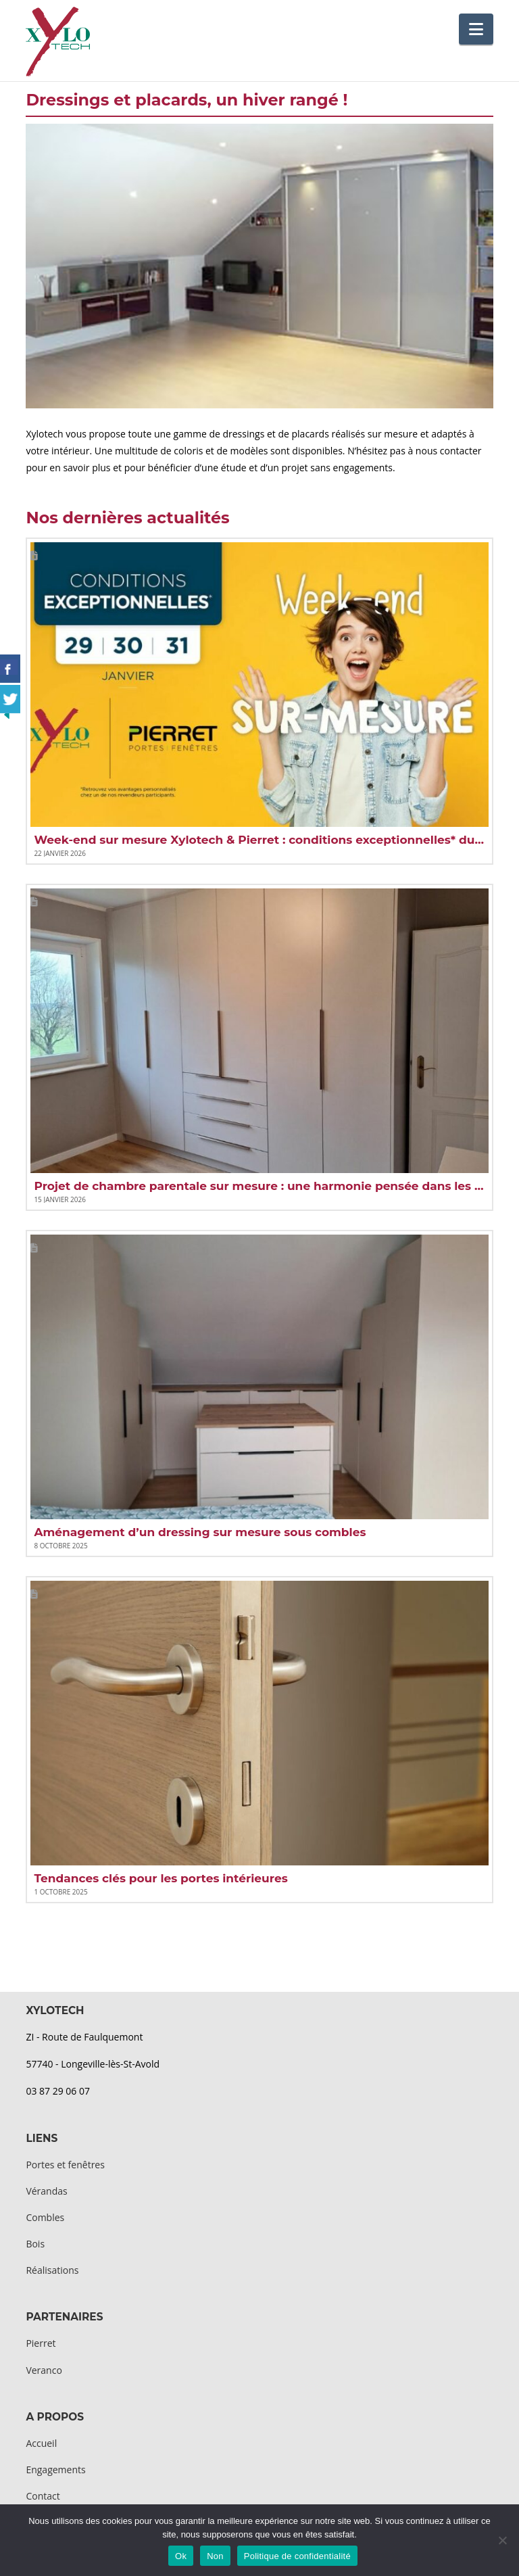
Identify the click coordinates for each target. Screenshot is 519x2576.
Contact (42, 2495)
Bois (35, 2243)
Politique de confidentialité (297, 2556)
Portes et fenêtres (65, 2164)
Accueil (41, 2443)
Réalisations (52, 2270)
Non (215, 2556)
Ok (181, 2556)
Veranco (43, 2370)
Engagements (55, 2469)
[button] (476, 29)
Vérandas (46, 2191)
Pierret (40, 2343)
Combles (45, 2217)
